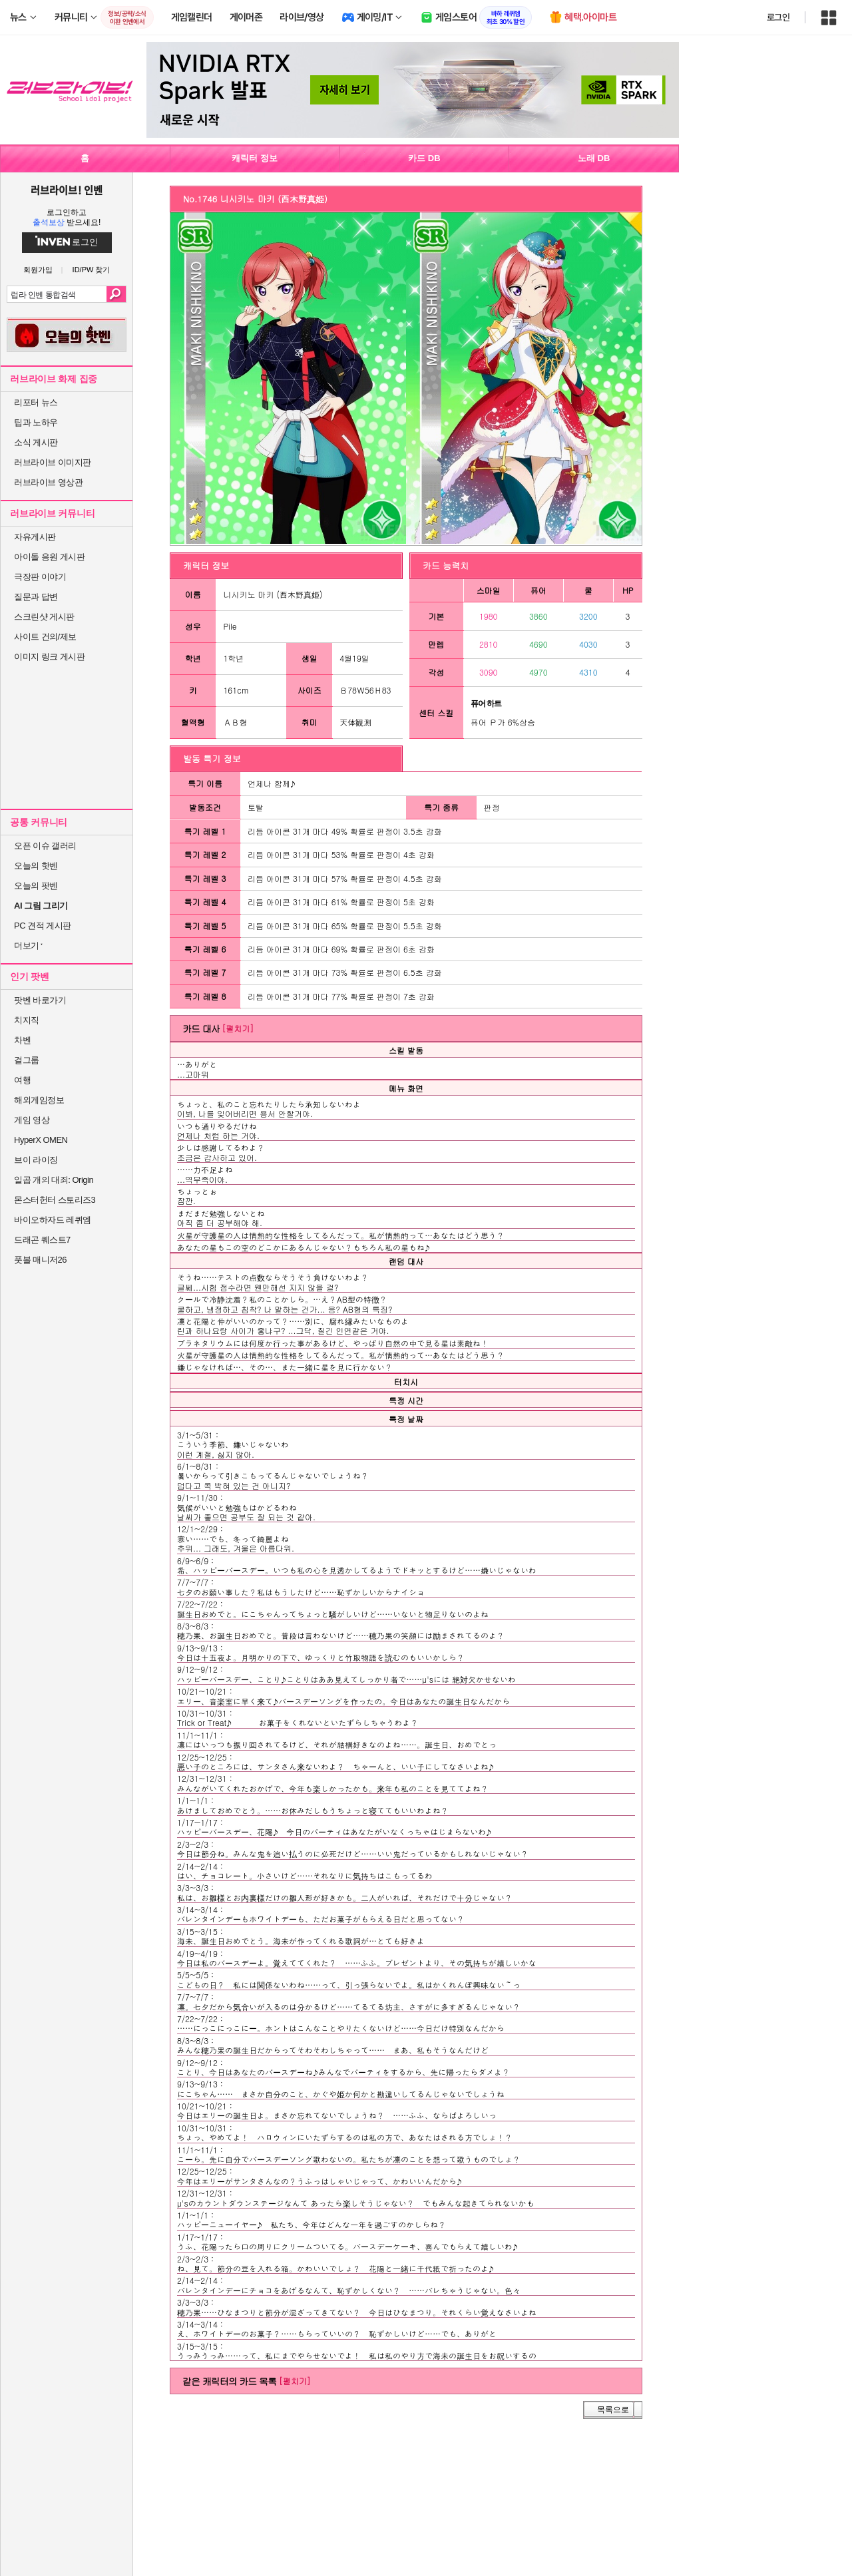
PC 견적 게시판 (42, 925)
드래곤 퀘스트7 (42, 1239)
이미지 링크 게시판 (49, 656)
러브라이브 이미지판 (52, 462)
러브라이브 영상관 (48, 482)
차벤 (22, 1040)
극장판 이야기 (40, 576)
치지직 (26, 1020)
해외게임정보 (39, 1100)
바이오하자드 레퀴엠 (52, 1219)
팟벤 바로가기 (40, 1000)
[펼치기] (238, 1028)
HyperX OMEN (40, 1140)
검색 (116, 294)
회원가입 (38, 270)
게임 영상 (31, 1120)
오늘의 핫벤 (36, 865)
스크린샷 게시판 (44, 616)
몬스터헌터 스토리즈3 (54, 1199)
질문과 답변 (36, 596)
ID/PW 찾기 (91, 270)
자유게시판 (35, 537)
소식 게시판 (36, 442)
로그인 (778, 17)
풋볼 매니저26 (40, 1259)
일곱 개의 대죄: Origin (53, 1180)
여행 (22, 1080)
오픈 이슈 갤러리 (45, 845)
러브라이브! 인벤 (66, 189)
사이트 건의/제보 (45, 636)
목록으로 (613, 2409)
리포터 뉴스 (36, 402)
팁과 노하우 (36, 422)
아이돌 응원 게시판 (49, 556)
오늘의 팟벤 (36, 885)
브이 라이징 (36, 1160)
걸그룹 (26, 1060)
